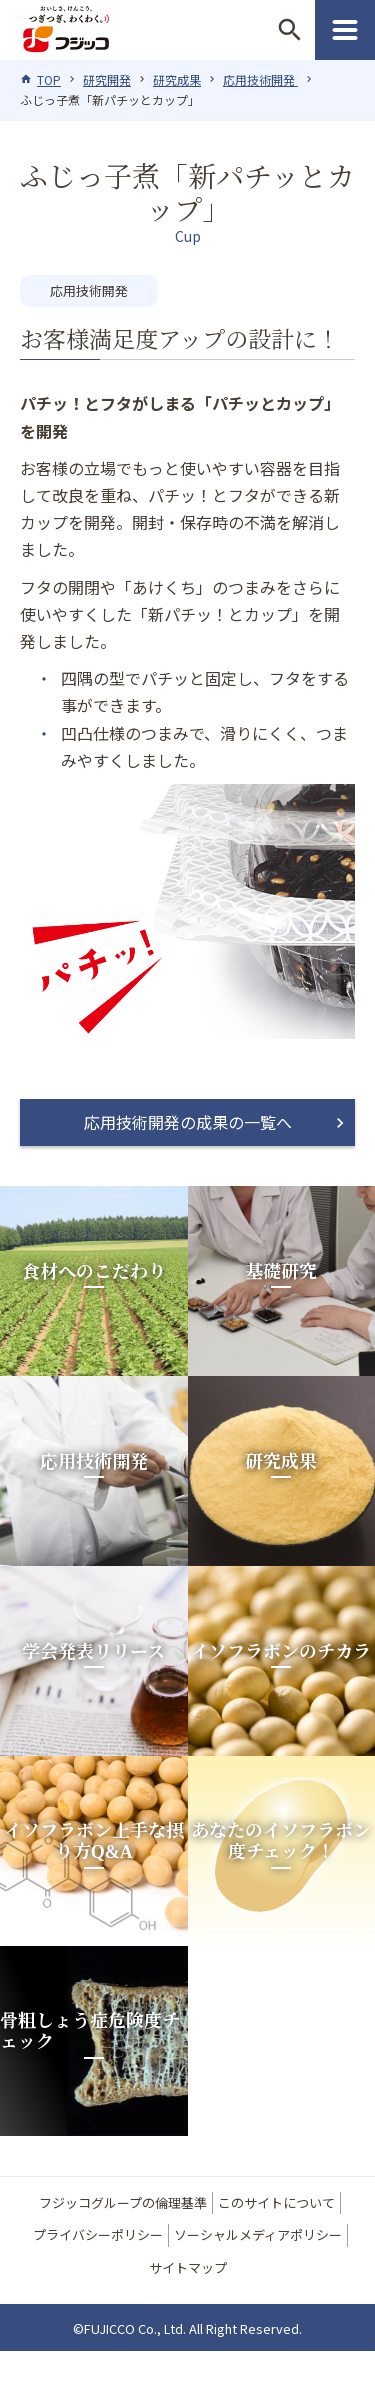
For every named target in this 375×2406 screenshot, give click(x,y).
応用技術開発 (260, 79)
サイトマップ (188, 2267)
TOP (49, 79)
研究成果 (177, 79)
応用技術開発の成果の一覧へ (188, 1122)
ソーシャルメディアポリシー (258, 2234)
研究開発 (107, 79)
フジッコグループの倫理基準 (123, 2202)
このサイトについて (276, 2202)
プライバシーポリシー (98, 2234)
